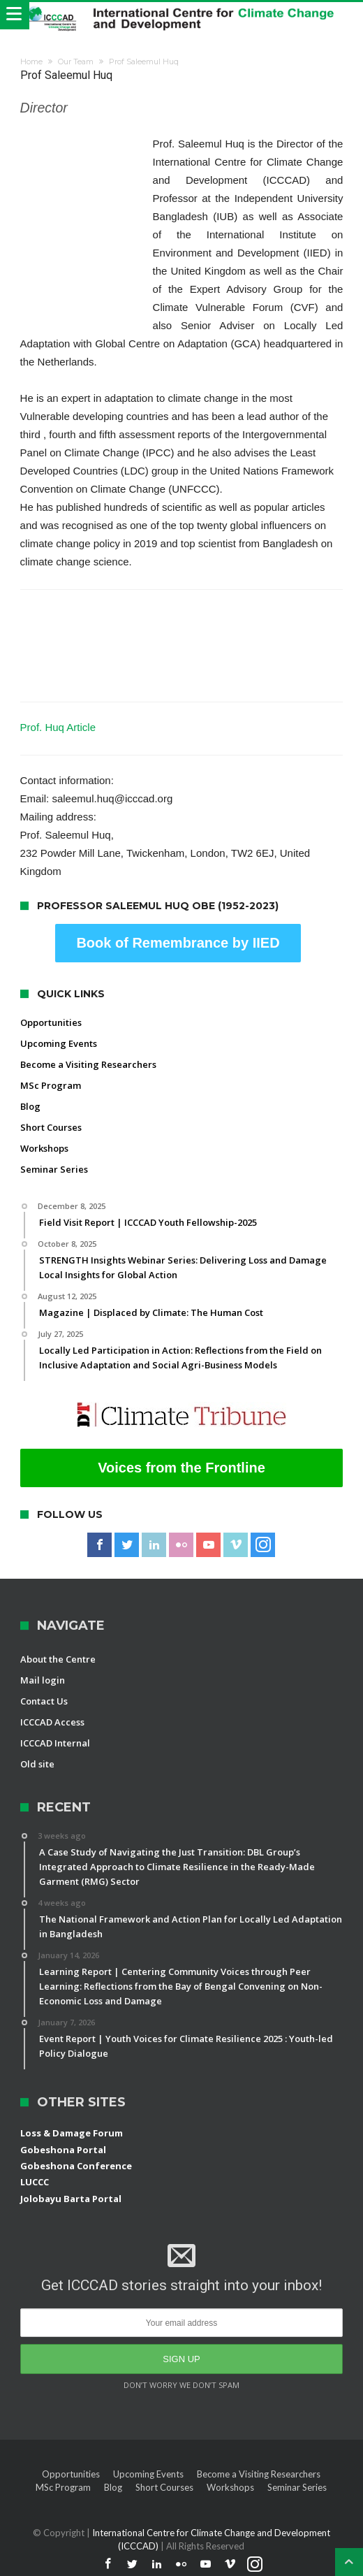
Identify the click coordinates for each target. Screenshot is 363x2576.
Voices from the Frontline (181, 1468)
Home (31, 61)
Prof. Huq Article (58, 727)
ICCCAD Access (52, 1722)
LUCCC (34, 2182)
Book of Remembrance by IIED (177, 943)
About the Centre (58, 1659)
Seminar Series (54, 1169)
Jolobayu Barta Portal (70, 2198)
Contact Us (44, 1701)
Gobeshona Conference (76, 2165)
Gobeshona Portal (63, 2149)
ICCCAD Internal (55, 1743)
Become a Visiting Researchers (88, 1064)
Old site (37, 1764)
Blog (30, 1106)
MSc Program (50, 1085)
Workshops (44, 1148)
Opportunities (51, 1022)
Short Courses (51, 1127)
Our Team (76, 61)
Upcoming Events (58, 1043)
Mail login (42, 1680)
